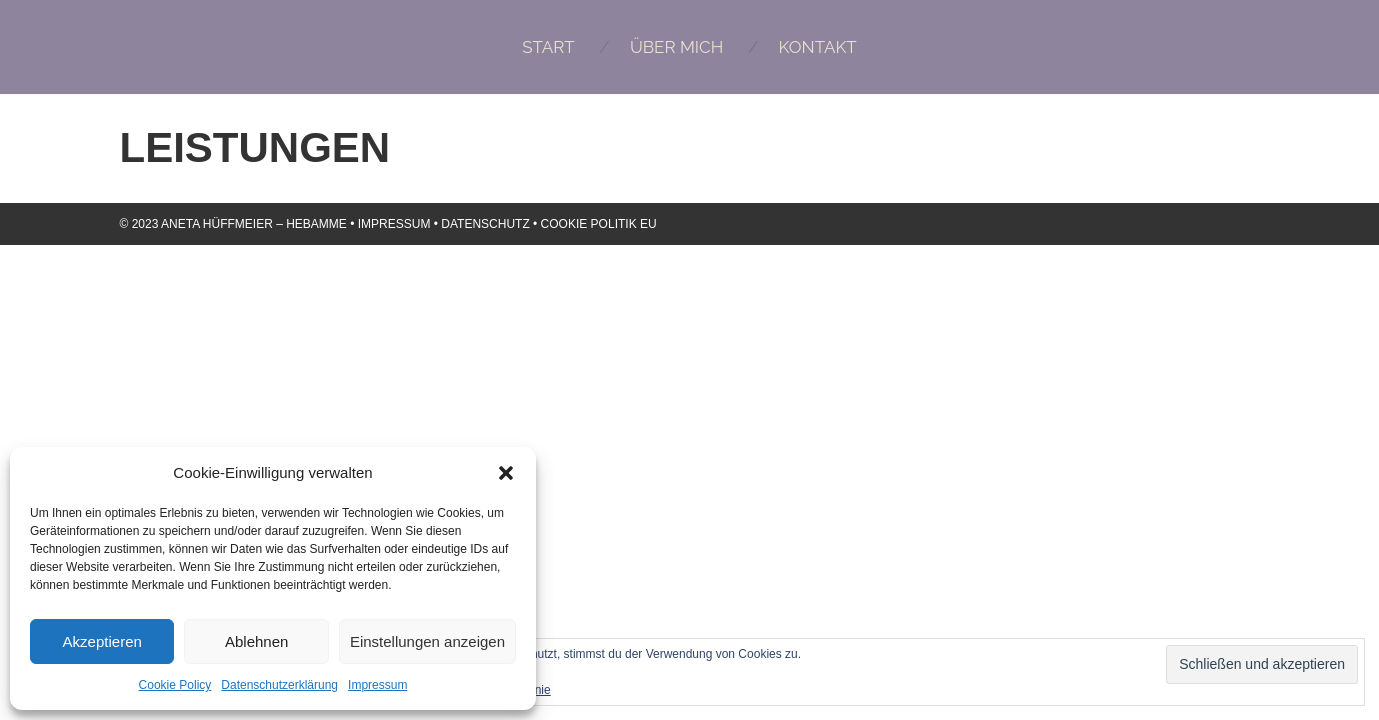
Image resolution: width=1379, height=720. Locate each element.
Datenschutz (485, 224)
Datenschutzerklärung (279, 685)
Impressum (377, 685)
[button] (506, 473)
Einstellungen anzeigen (427, 641)
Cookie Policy (175, 685)
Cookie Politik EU (599, 224)
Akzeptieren (102, 641)
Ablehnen (256, 641)
